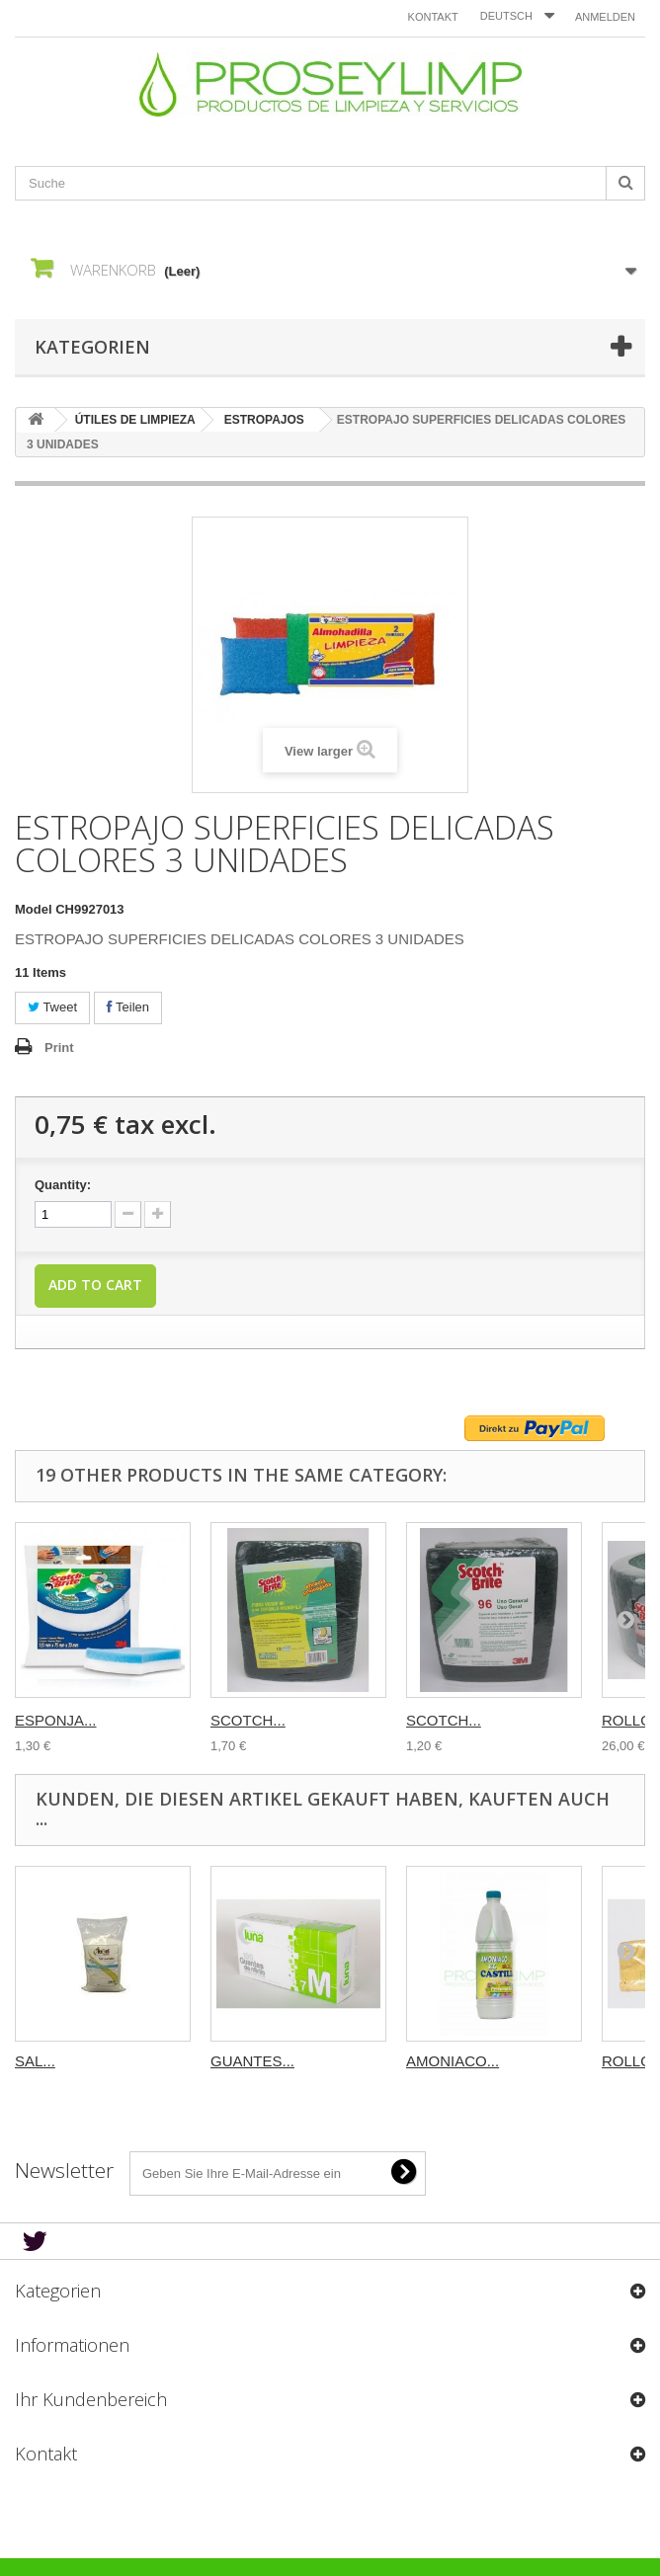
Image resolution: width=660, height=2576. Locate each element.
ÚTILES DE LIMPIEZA (135, 420)
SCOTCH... (248, 1720)
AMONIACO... (452, 2061)
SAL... (35, 2061)
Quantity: (63, 1184)
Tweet (52, 1007)
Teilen (128, 1007)
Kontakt (433, 17)
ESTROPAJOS (264, 420)
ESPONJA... (56, 1720)
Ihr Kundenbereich (91, 2399)
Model (33, 909)
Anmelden (605, 17)
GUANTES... (252, 2061)
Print (59, 1047)
